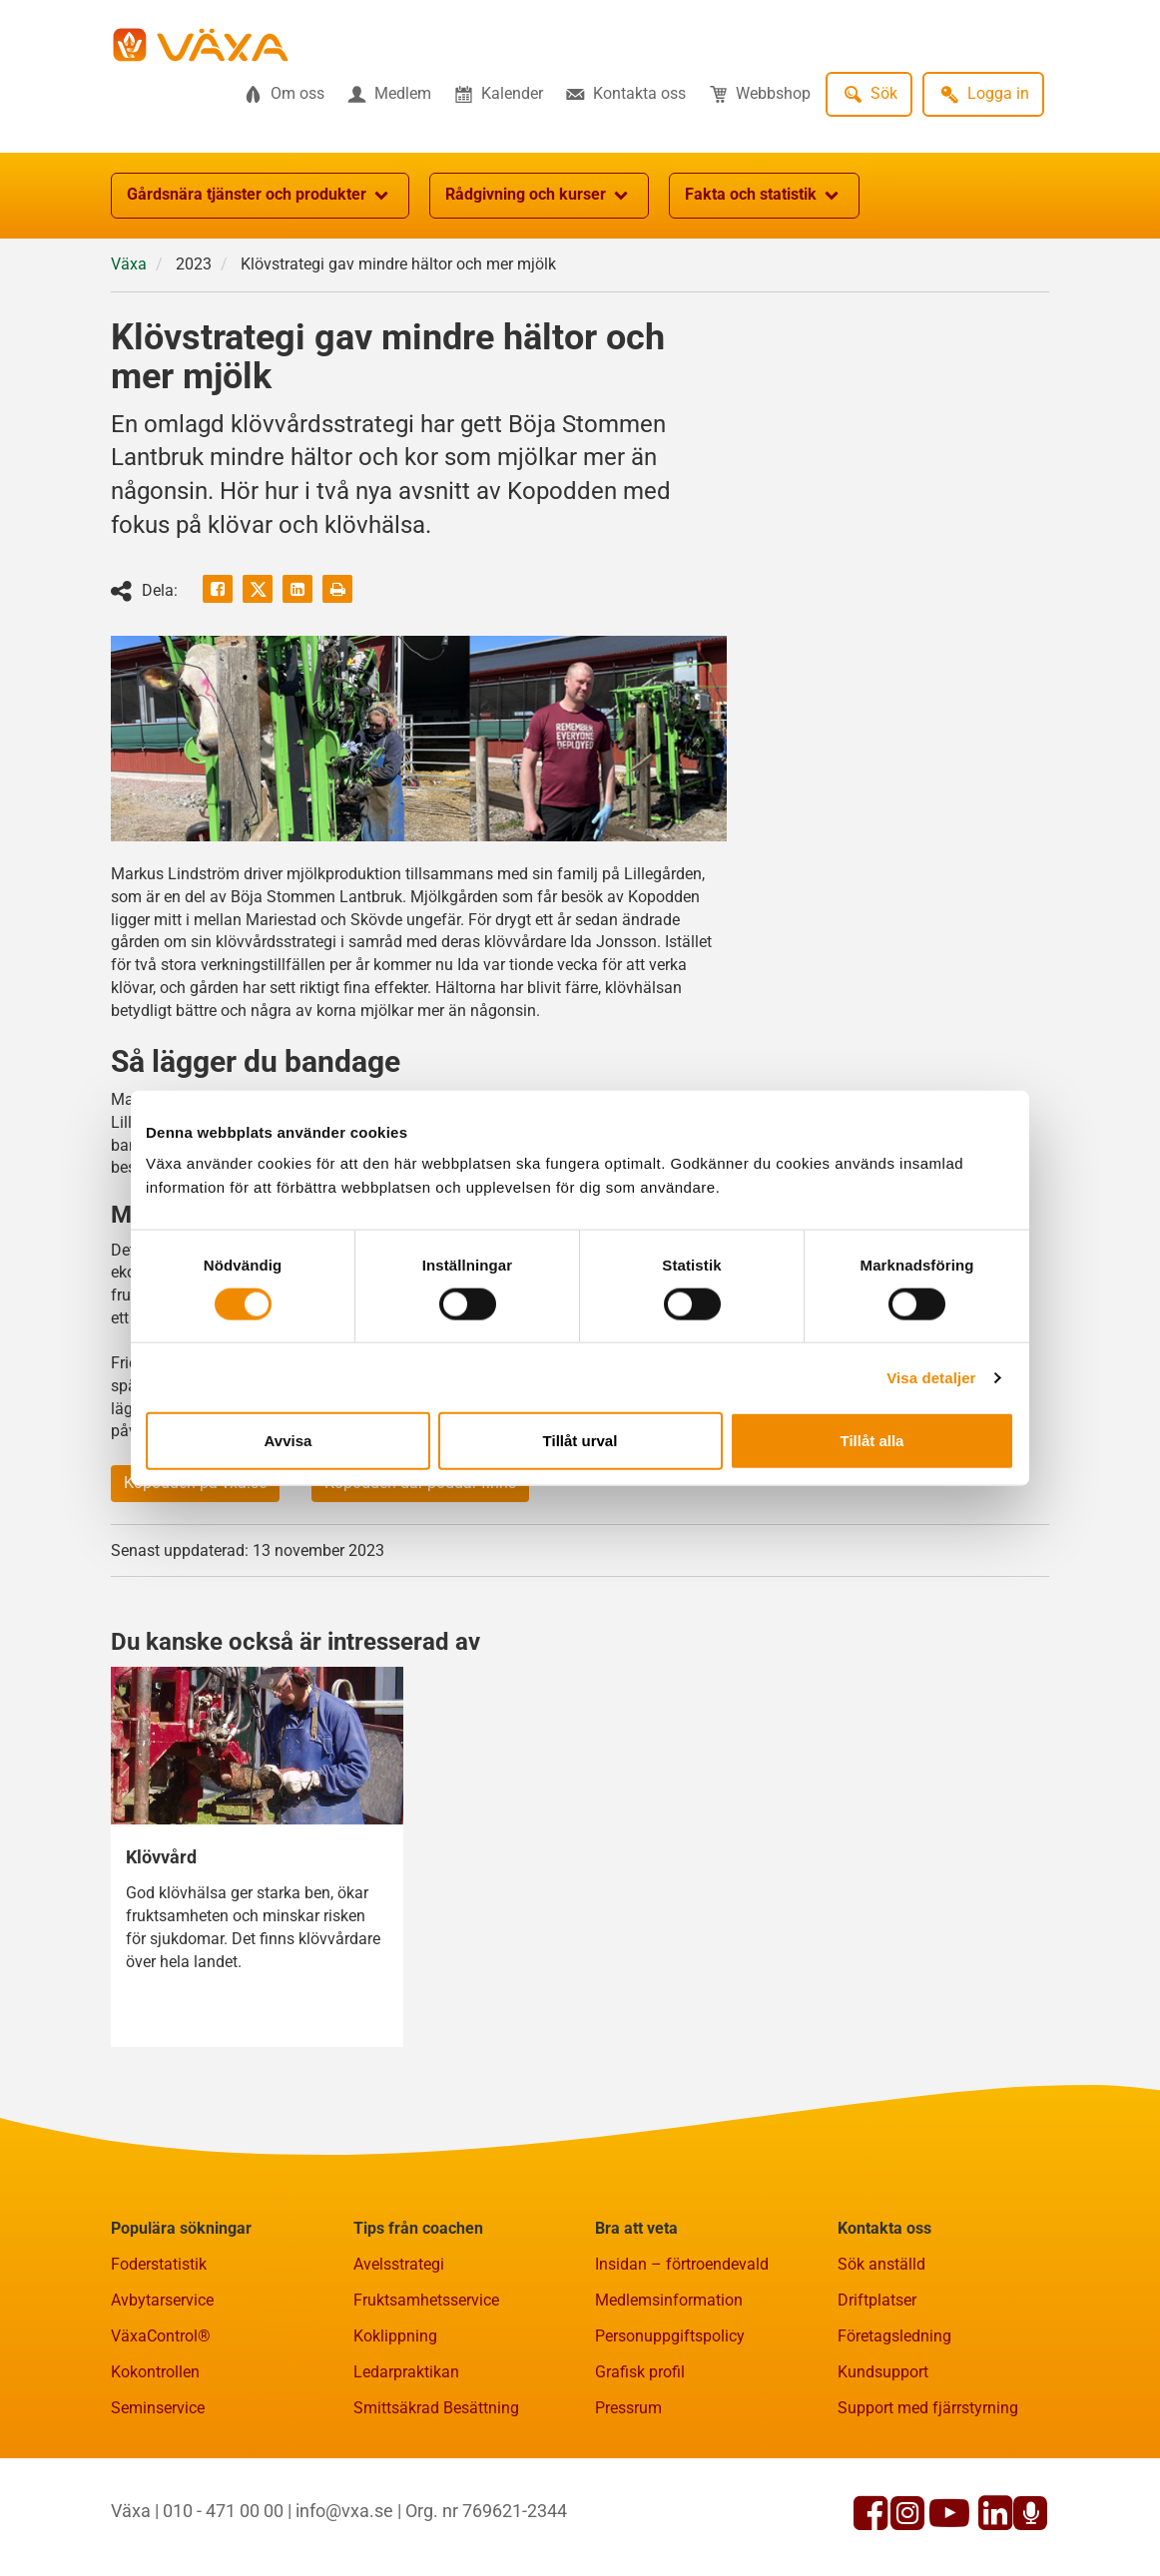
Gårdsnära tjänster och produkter (260, 196)
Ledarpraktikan (406, 2371)
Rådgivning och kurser (539, 196)
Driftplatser (877, 2300)
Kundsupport (883, 2371)
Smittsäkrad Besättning (436, 2407)
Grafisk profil (640, 2371)
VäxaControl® (161, 2335)
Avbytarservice (162, 2300)
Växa (129, 264)
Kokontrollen (155, 2371)
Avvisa (288, 1440)
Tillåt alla (872, 1440)
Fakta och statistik (764, 196)
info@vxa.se (344, 2510)
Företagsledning (894, 2335)
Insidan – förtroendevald (682, 2264)
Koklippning (395, 2335)
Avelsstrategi (398, 2264)
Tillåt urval (580, 1440)
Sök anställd (881, 2264)
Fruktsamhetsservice (426, 2300)
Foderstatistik (159, 2264)
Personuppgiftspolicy (670, 2335)
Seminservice (158, 2407)
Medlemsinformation (669, 2300)
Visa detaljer (930, 1376)
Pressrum (628, 2407)
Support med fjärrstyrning (928, 2407)
